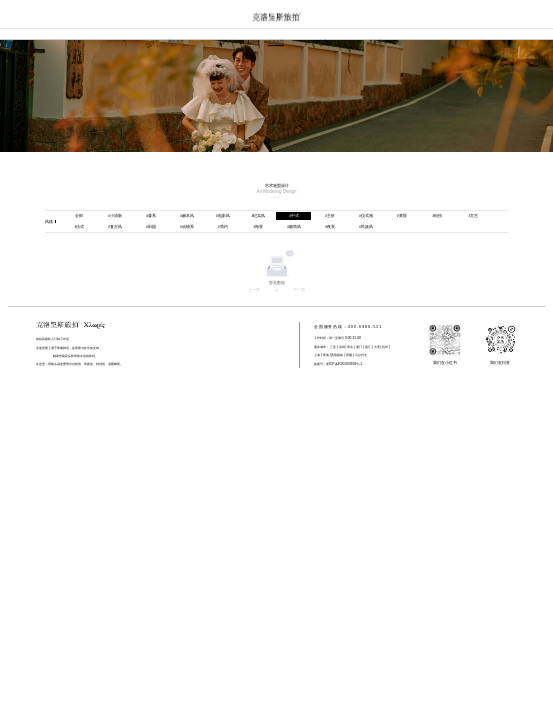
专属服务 (327, 41)
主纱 (330, 215)
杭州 (385, 347)
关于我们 (377, 41)
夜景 (330, 226)
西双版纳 (338, 355)
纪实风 (259, 215)
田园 (151, 226)
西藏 (349, 355)
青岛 (350, 347)
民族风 (366, 226)
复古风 (115, 226)
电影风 (223, 215)
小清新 (115, 215)
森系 (151, 215)
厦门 (359, 347)
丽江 (368, 347)
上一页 (254, 289)
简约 (223, 226)
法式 (79, 226)
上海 (317, 355)
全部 (79, 215)
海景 (259, 226)
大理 (377, 347)
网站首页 (176, 41)
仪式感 (366, 215)
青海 (326, 355)
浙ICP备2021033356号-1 (344, 364)
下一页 (299, 289)
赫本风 (187, 215)
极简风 (294, 226)
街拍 (438, 215)
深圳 (342, 347)
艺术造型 (276, 41)
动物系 (187, 226)
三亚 (333, 347)
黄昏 (402, 215)
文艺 (473, 215)
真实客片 (226, 41)
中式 (294, 215)
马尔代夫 (360, 355)
